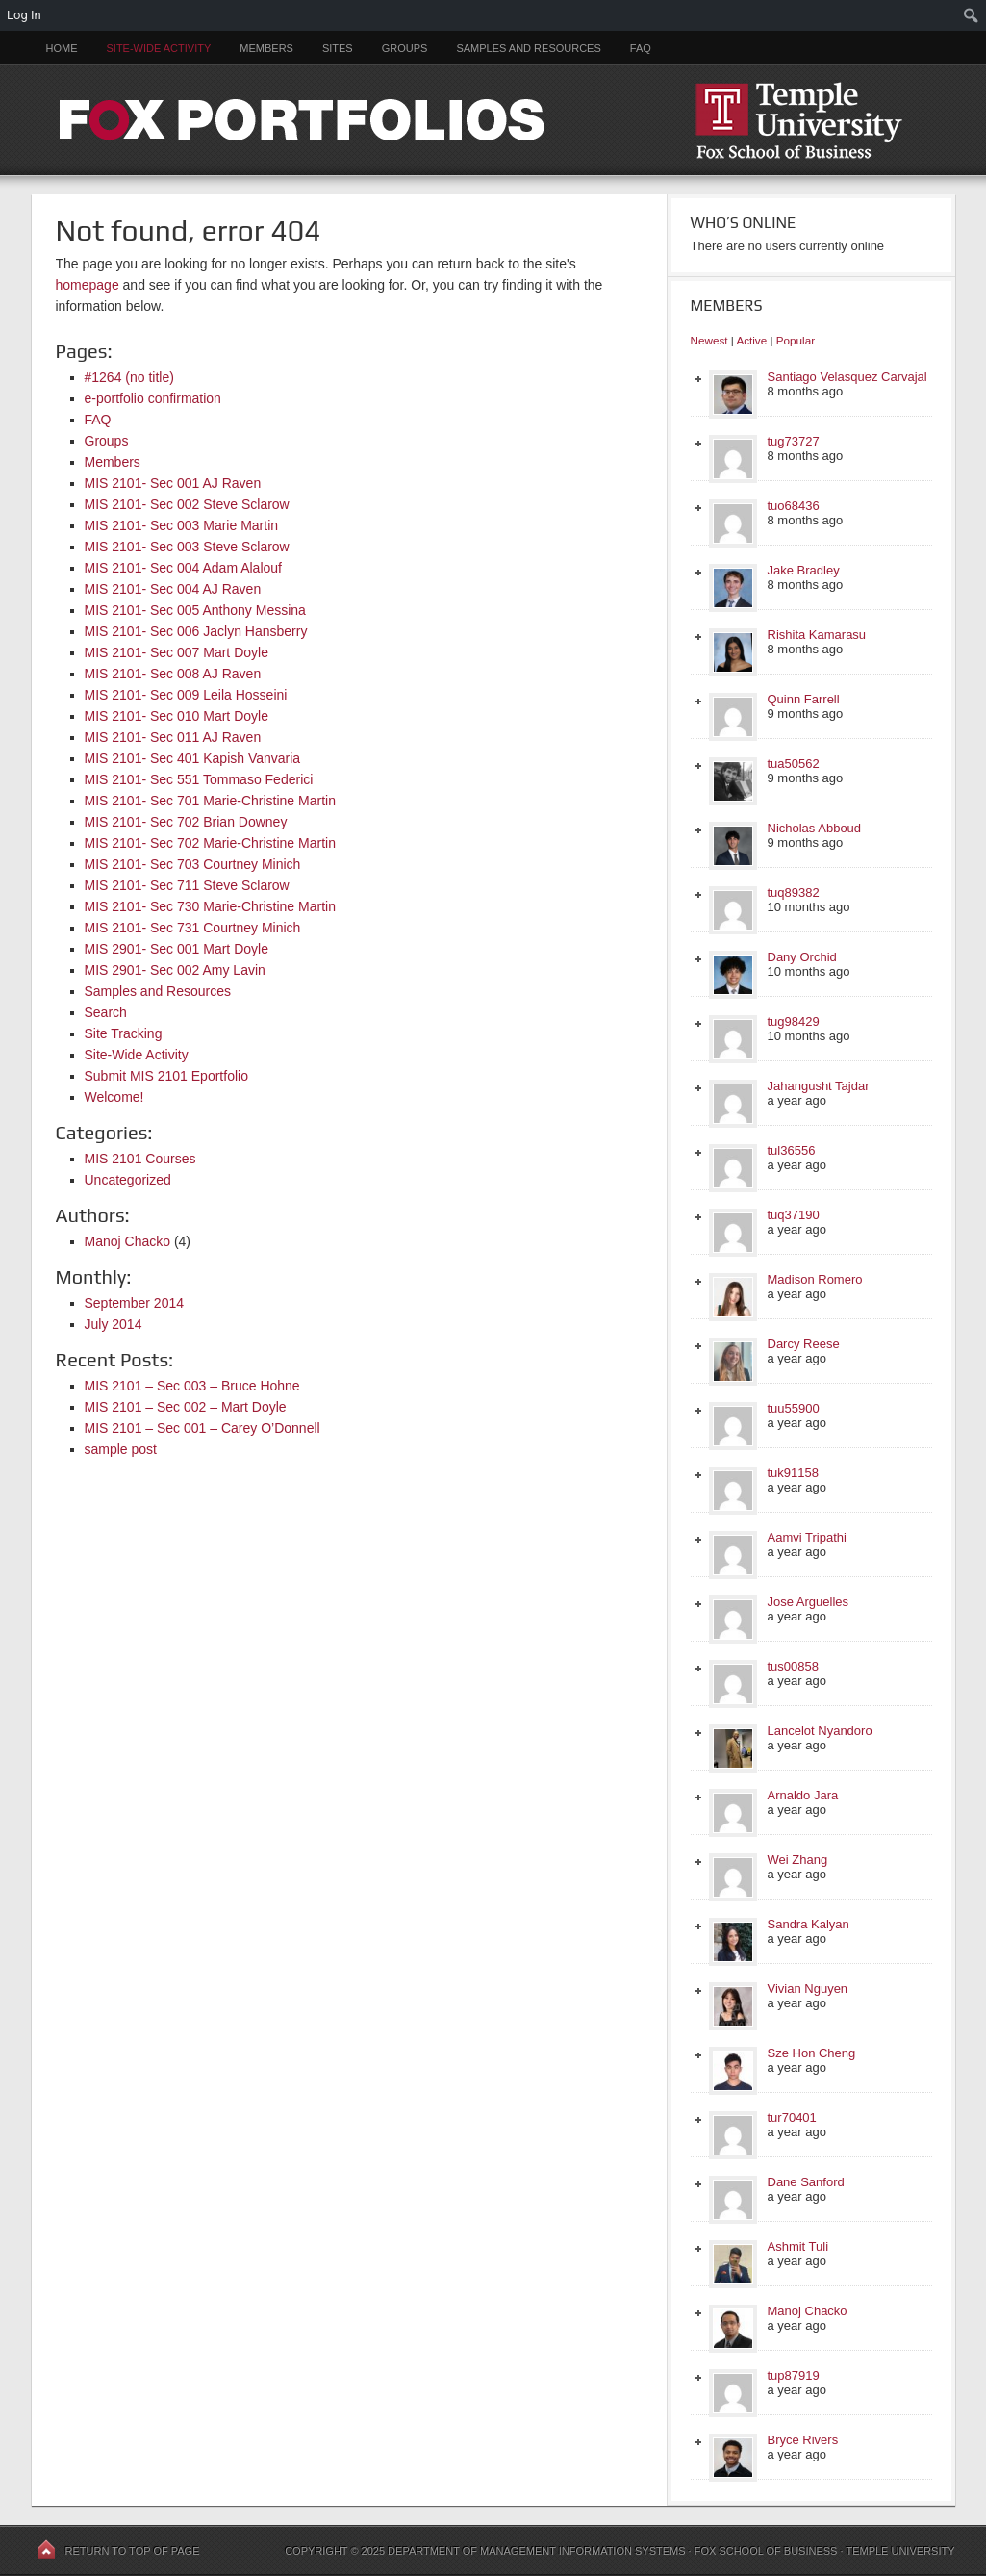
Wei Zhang (798, 1859)
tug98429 (794, 1021)
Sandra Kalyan (808, 1924)
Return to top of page (132, 2551)
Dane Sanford (806, 2182)
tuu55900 (794, 1408)
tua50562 (794, 763)
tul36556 (792, 1150)
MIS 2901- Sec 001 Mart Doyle (176, 948)
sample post (121, 1449)
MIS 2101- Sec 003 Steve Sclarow (187, 546)
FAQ (640, 48)
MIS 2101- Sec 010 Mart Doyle (176, 716)
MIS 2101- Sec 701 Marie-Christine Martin (210, 800)
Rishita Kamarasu (817, 634)
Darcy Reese (804, 1344)
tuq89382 (794, 892)
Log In (24, 15)
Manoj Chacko (128, 1241)
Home (62, 48)
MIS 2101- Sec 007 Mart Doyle (176, 652)
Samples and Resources (528, 48)
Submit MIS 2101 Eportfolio (166, 1076)
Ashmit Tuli (798, 2246)
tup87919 (794, 2375)
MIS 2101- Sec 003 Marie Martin (182, 525)
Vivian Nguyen (808, 1988)
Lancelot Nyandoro (820, 1730)
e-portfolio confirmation (153, 398)
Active (751, 340)
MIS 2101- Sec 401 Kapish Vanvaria (193, 758)
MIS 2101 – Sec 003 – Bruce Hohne (192, 1385)
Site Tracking (124, 1033)
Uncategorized (128, 1179)
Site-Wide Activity (159, 48)
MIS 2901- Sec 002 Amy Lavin (175, 970)
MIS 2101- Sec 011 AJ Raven (173, 737)
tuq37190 (794, 1215)
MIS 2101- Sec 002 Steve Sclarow (187, 504)
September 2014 (135, 1303)
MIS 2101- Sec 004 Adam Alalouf (183, 567)
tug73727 (794, 441)
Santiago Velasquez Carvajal (847, 377)
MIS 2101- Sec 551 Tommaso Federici (199, 779)
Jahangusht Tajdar (819, 1086)
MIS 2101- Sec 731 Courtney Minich (193, 927)
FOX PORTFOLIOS (493, 119)
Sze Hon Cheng (812, 2053)
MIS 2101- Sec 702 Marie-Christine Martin (210, 843)
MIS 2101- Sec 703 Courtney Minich (193, 864)
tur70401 (792, 2117)
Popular (795, 340)
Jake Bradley (804, 570)
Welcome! (114, 1097)
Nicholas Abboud (815, 828)
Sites (337, 48)
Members (266, 48)
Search (106, 1012)
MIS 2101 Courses (140, 1158)
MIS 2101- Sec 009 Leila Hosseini (186, 694)
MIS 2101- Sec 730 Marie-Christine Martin (210, 906)
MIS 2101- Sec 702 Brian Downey (186, 821)
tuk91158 (794, 1473)
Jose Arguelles (808, 1601)
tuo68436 (794, 505)
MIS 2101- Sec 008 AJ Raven (173, 673)
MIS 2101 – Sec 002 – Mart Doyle (186, 1407)
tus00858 (794, 1666)
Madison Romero (815, 1279)
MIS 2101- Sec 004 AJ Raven (173, 589)
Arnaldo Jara (803, 1795)
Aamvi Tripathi (807, 1537)
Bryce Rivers (803, 2440)
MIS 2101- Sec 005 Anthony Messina (195, 610)
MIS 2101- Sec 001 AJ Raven (173, 483)
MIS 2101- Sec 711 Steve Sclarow (187, 885)
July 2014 (113, 1324)
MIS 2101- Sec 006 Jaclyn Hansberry (196, 631)
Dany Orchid (802, 957)
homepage (87, 285)
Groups (405, 48)
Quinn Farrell (804, 699)
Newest (709, 340)
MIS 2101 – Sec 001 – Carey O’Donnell (202, 1428)
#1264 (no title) (129, 377)
